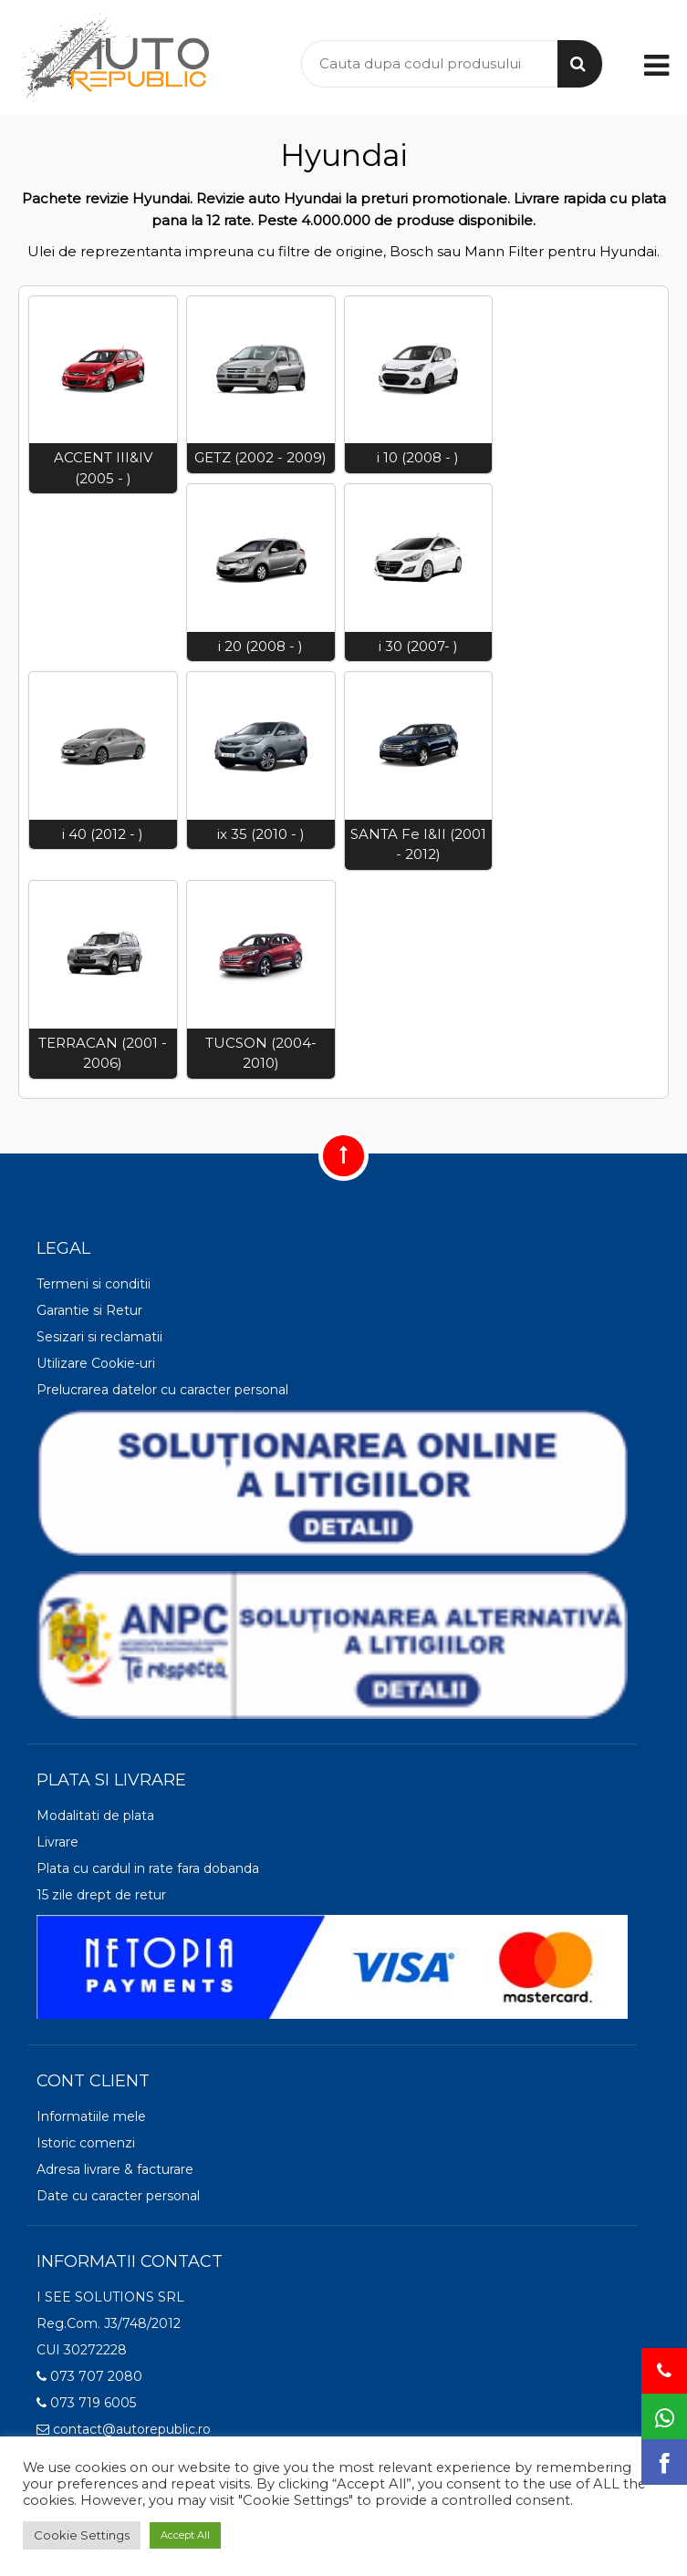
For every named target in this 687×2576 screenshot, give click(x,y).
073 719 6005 (86, 2402)
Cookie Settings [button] (82, 2535)
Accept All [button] (185, 2535)
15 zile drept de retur (101, 1894)
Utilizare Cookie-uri (95, 1363)
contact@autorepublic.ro (123, 2429)
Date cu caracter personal (118, 2195)
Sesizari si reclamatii (99, 1336)
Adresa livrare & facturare (114, 2169)
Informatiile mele (91, 2116)
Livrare (57, 1842)
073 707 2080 (89, 2376)
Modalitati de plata (95, 1815)
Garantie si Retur (89, 1310)
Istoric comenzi (85, 2142)
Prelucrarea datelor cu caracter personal (162, 1389)
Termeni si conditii (93, 1284)
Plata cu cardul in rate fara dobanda (147, 1868)
